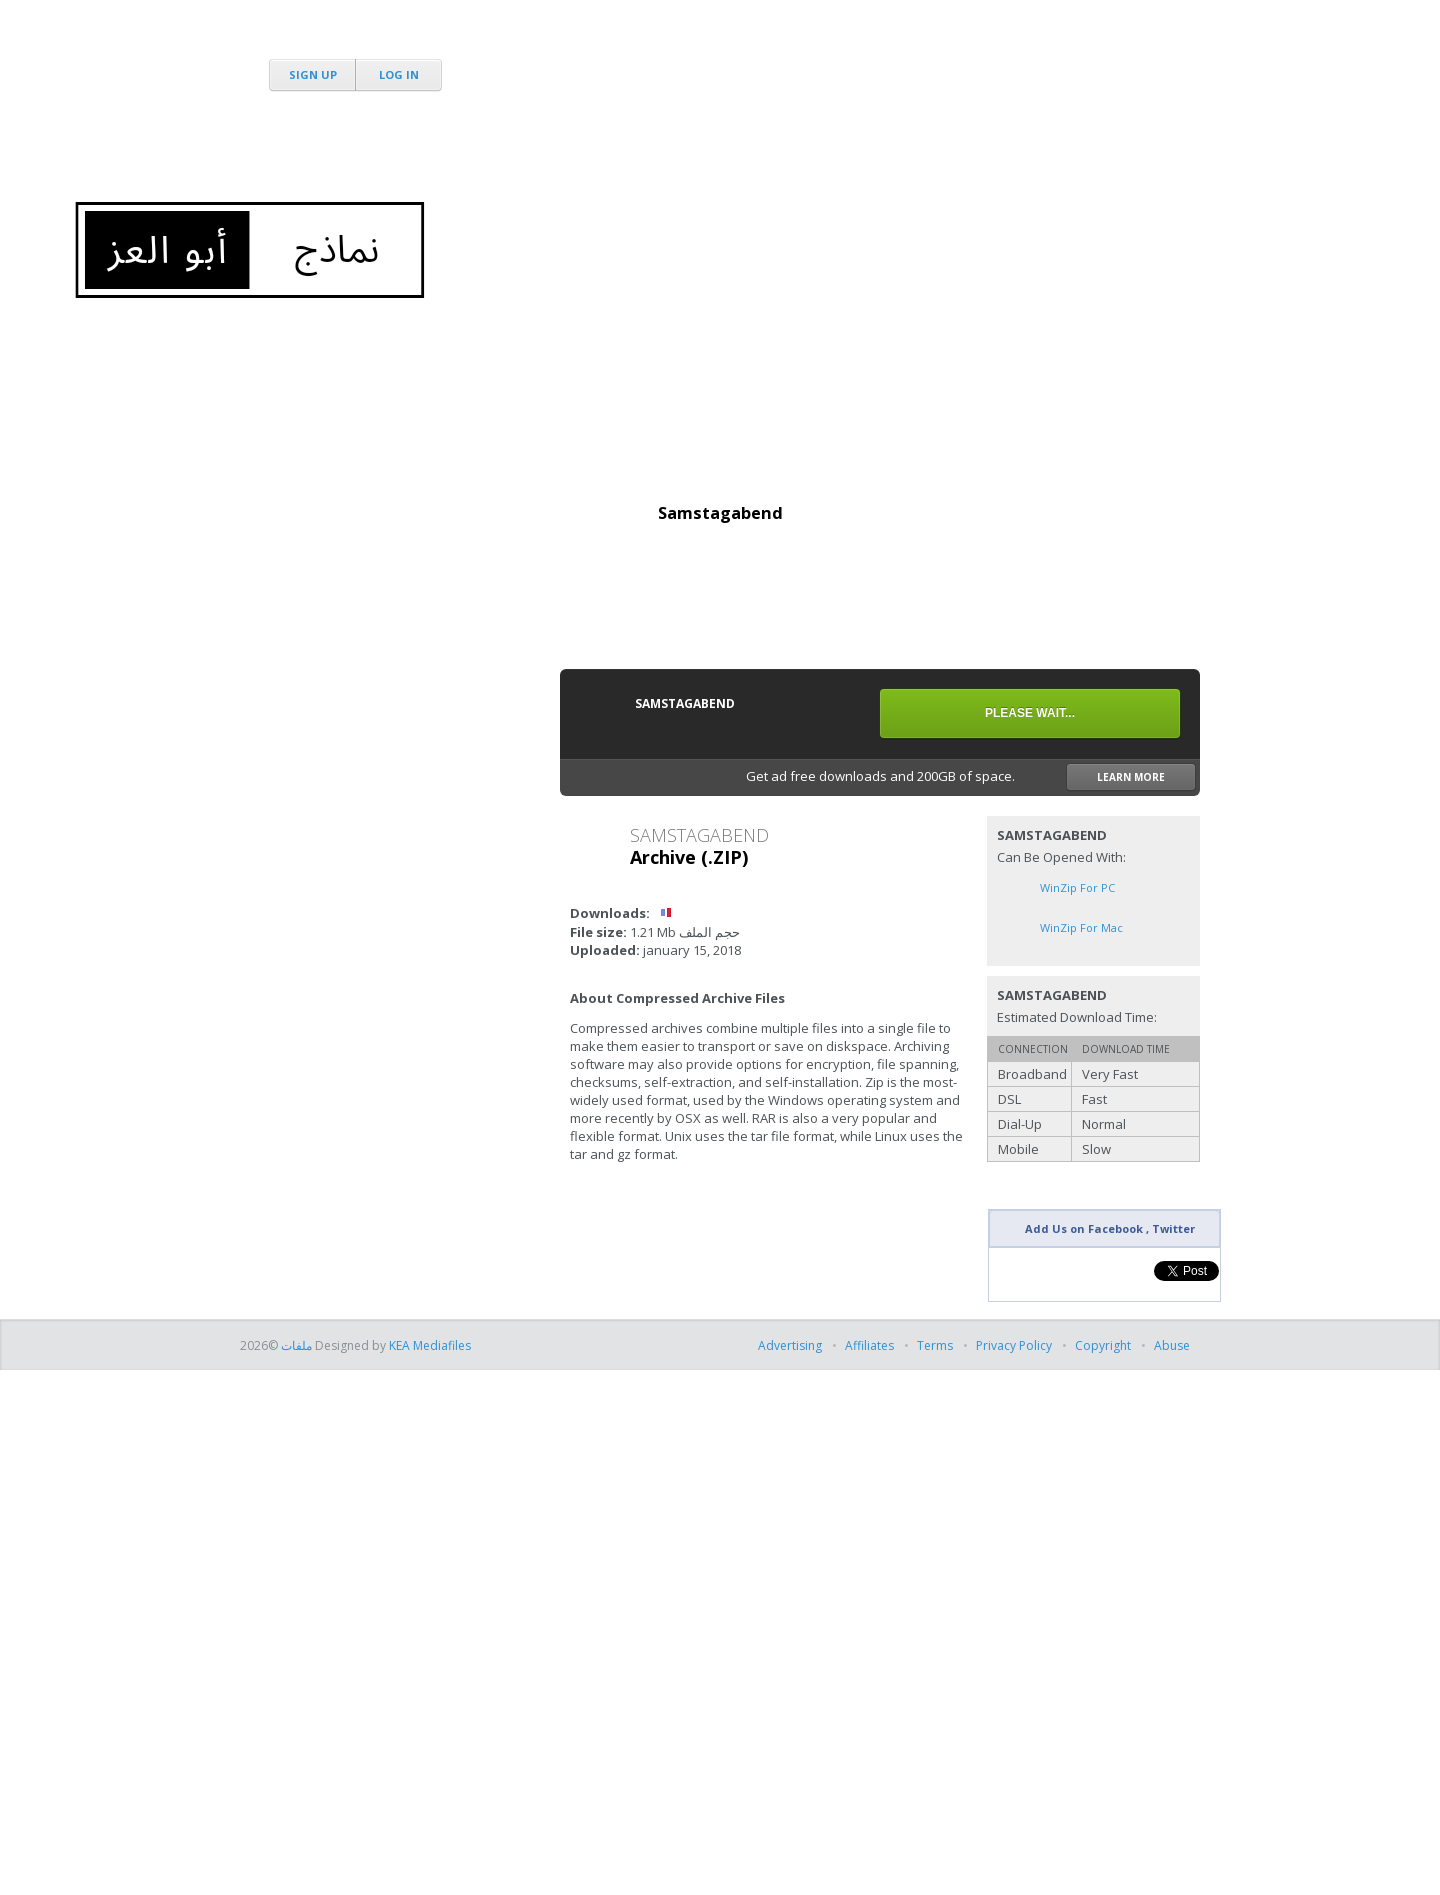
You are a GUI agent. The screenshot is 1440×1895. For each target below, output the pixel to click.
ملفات (295, 1345)
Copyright (1103, 1345)
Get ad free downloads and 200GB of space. (971, 777)
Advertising (791, 1345)
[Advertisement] (836, 150)
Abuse (1172, 1345)
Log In (399, 74)
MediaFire (352, 39)
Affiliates (869, 1345)
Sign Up (313, 74)
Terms (935, 1345)
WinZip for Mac (1081, 927)
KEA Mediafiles (430, 1345)
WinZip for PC (1077, 887)
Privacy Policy (1014, 1345)
